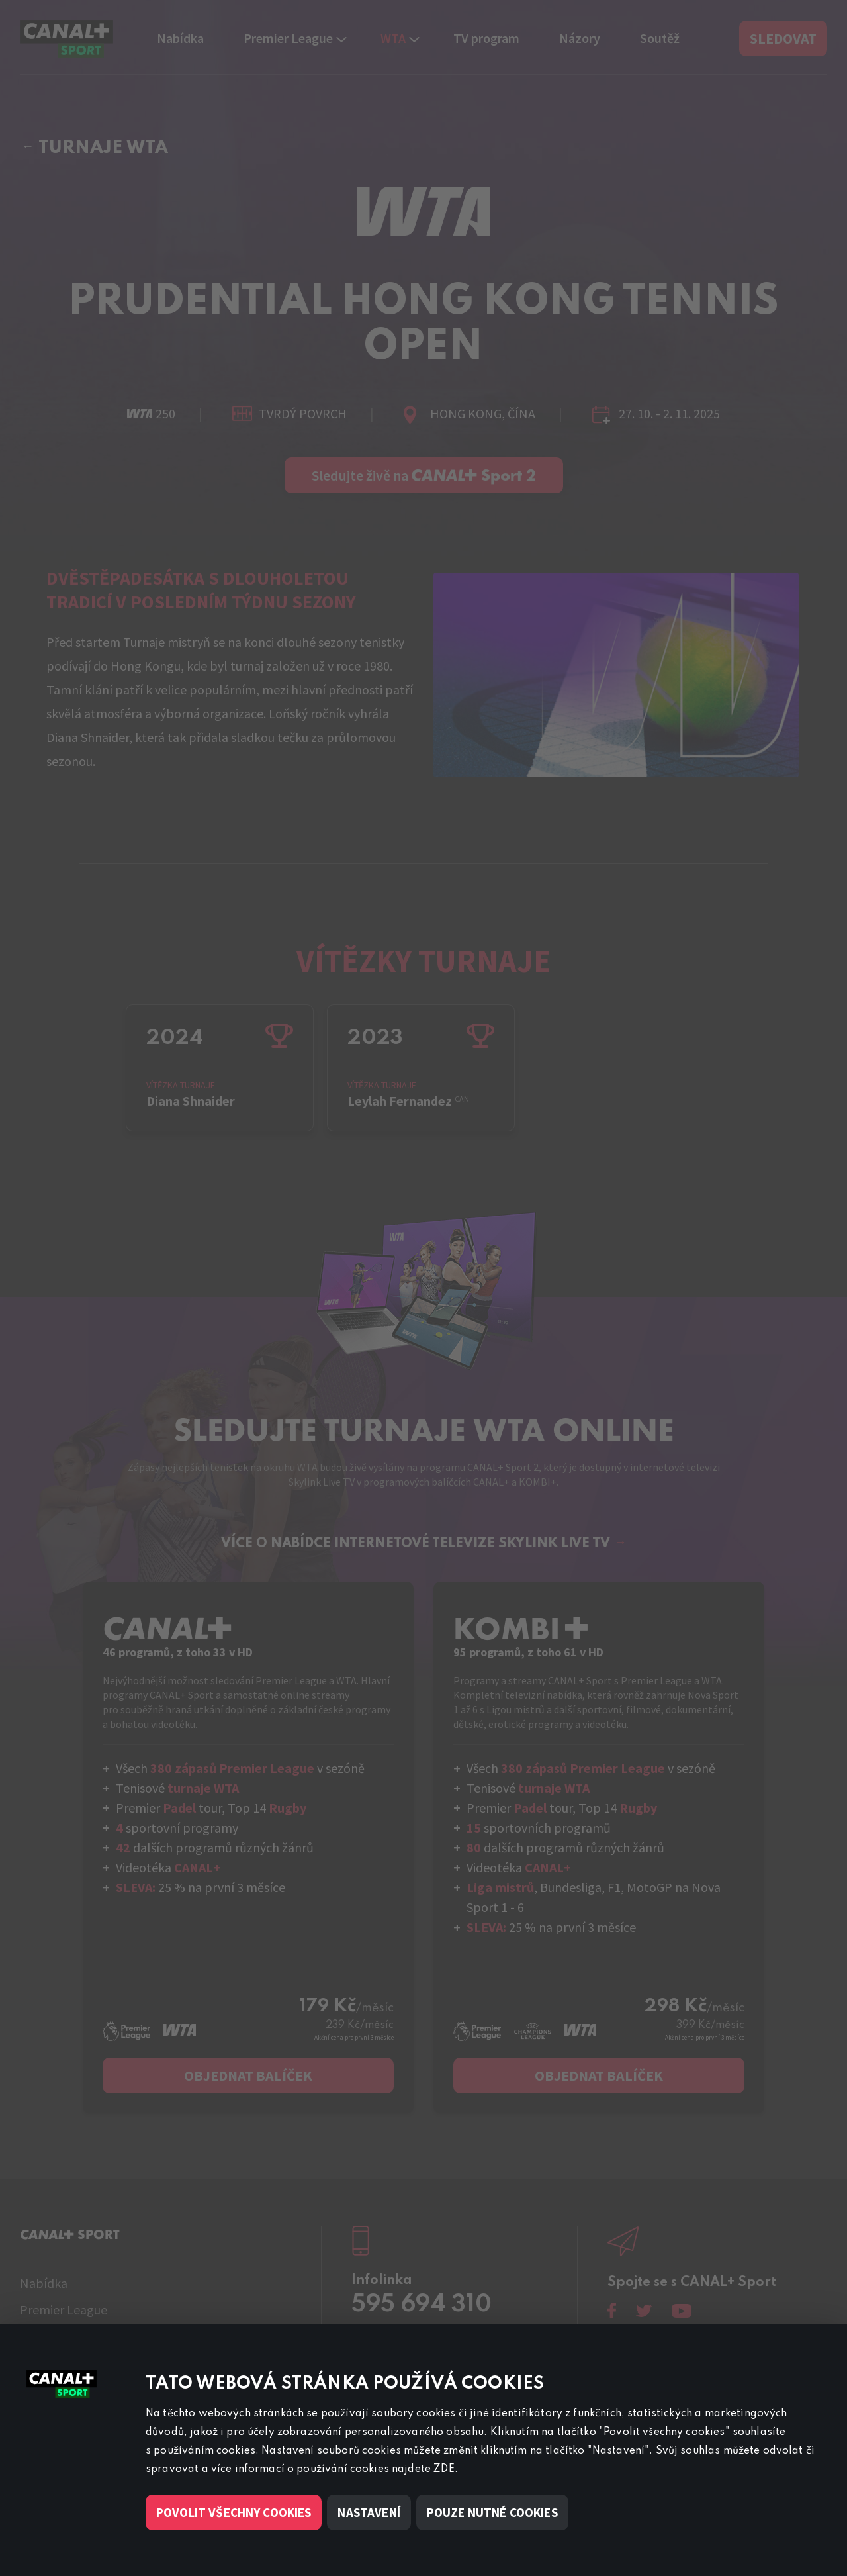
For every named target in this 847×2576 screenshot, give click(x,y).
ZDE (443, 2469)
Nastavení (368, 2512)
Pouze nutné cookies (492, 2512)
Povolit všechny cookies (233, 2512)
